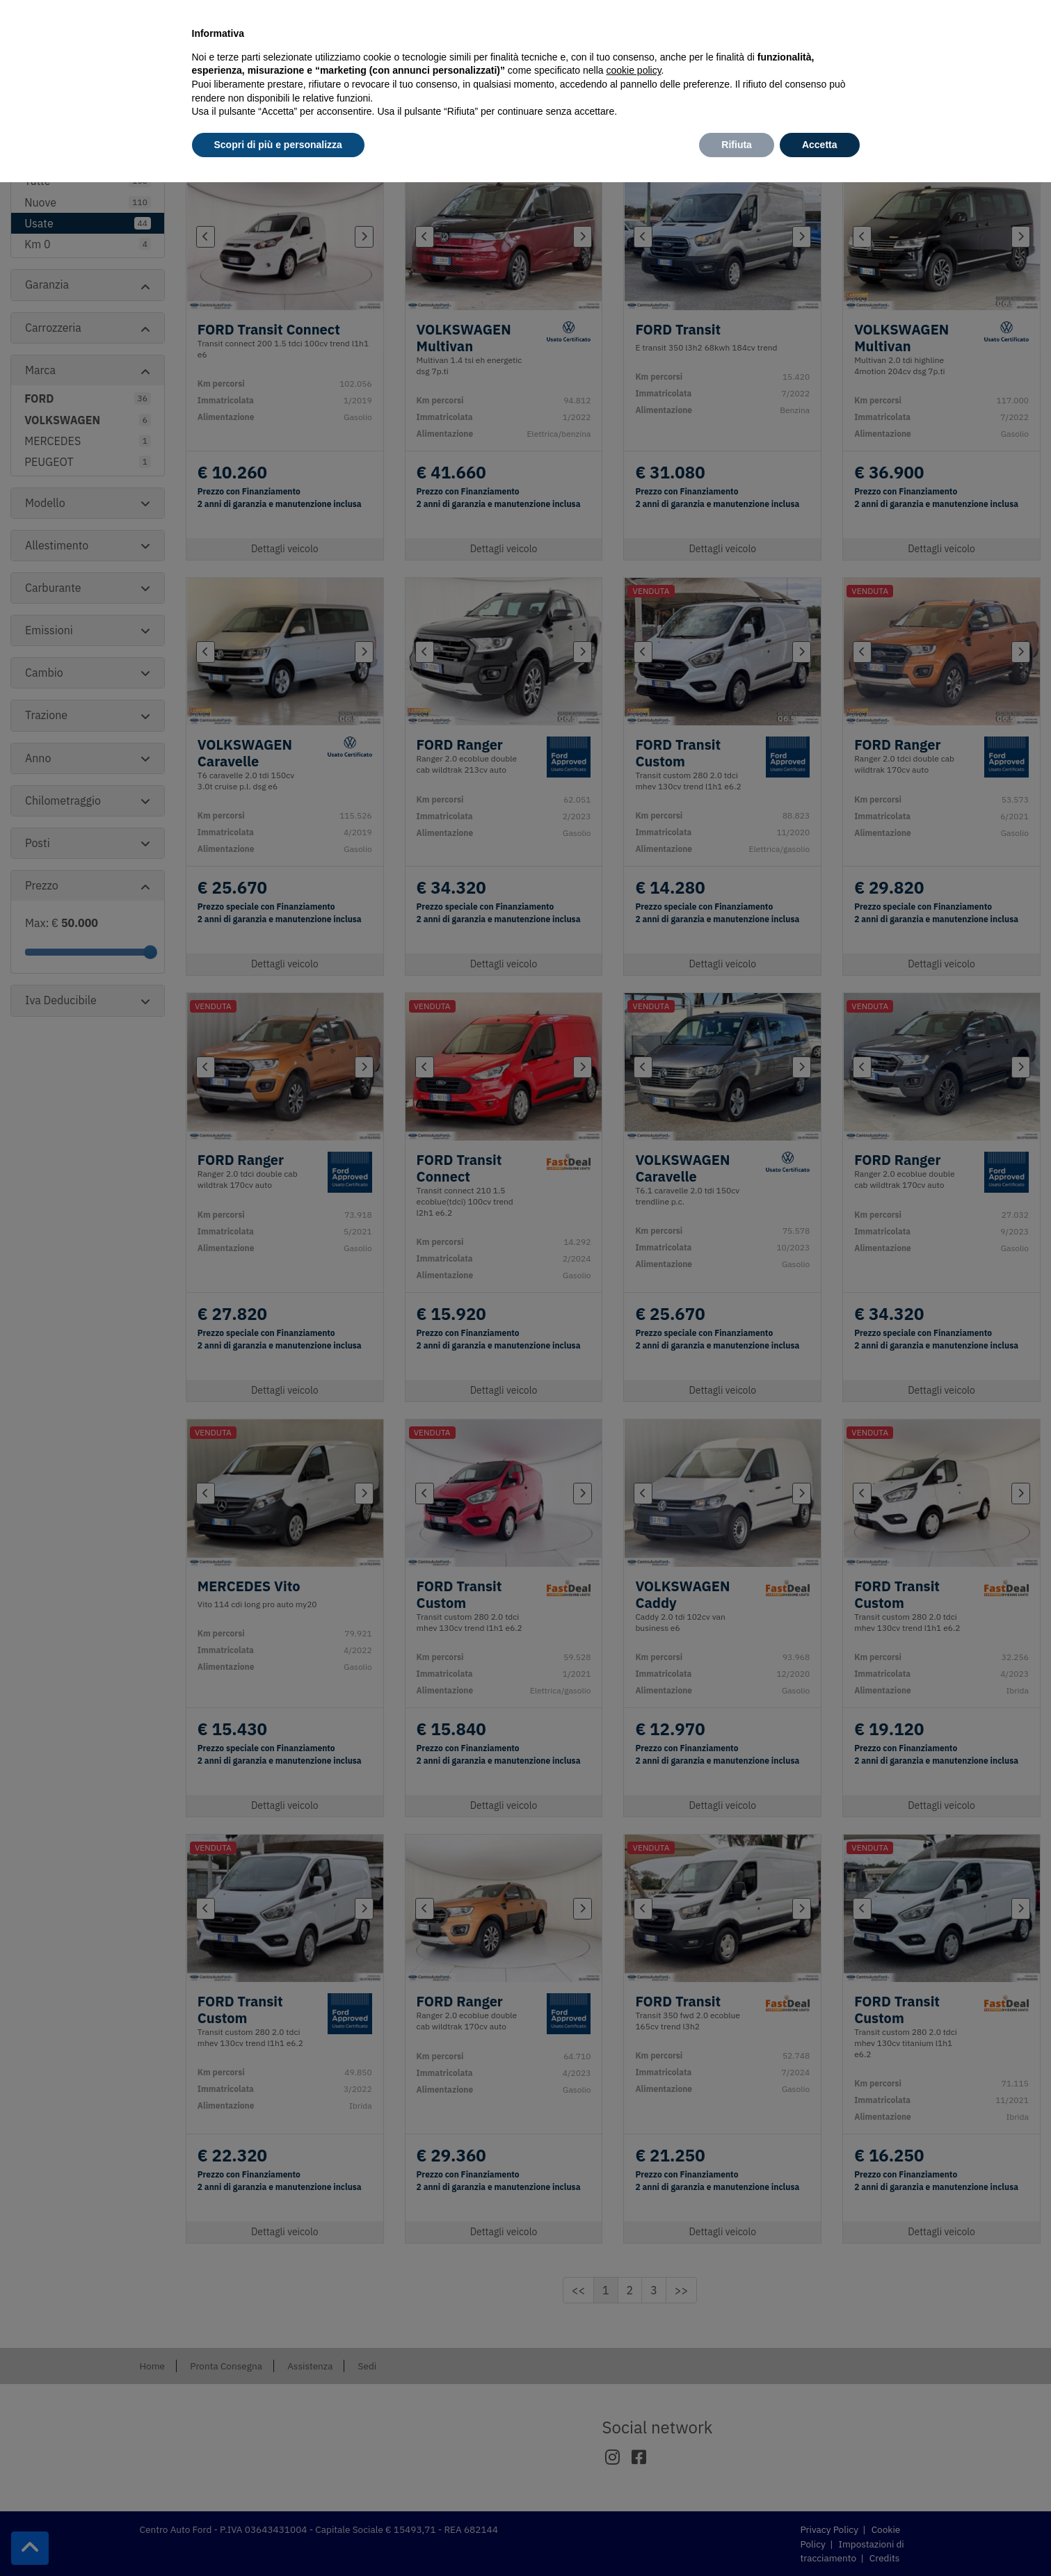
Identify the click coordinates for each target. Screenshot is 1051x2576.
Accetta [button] (819, 144)
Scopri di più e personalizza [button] (278, 144)
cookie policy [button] (633, 70)
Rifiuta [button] (736, 144)
